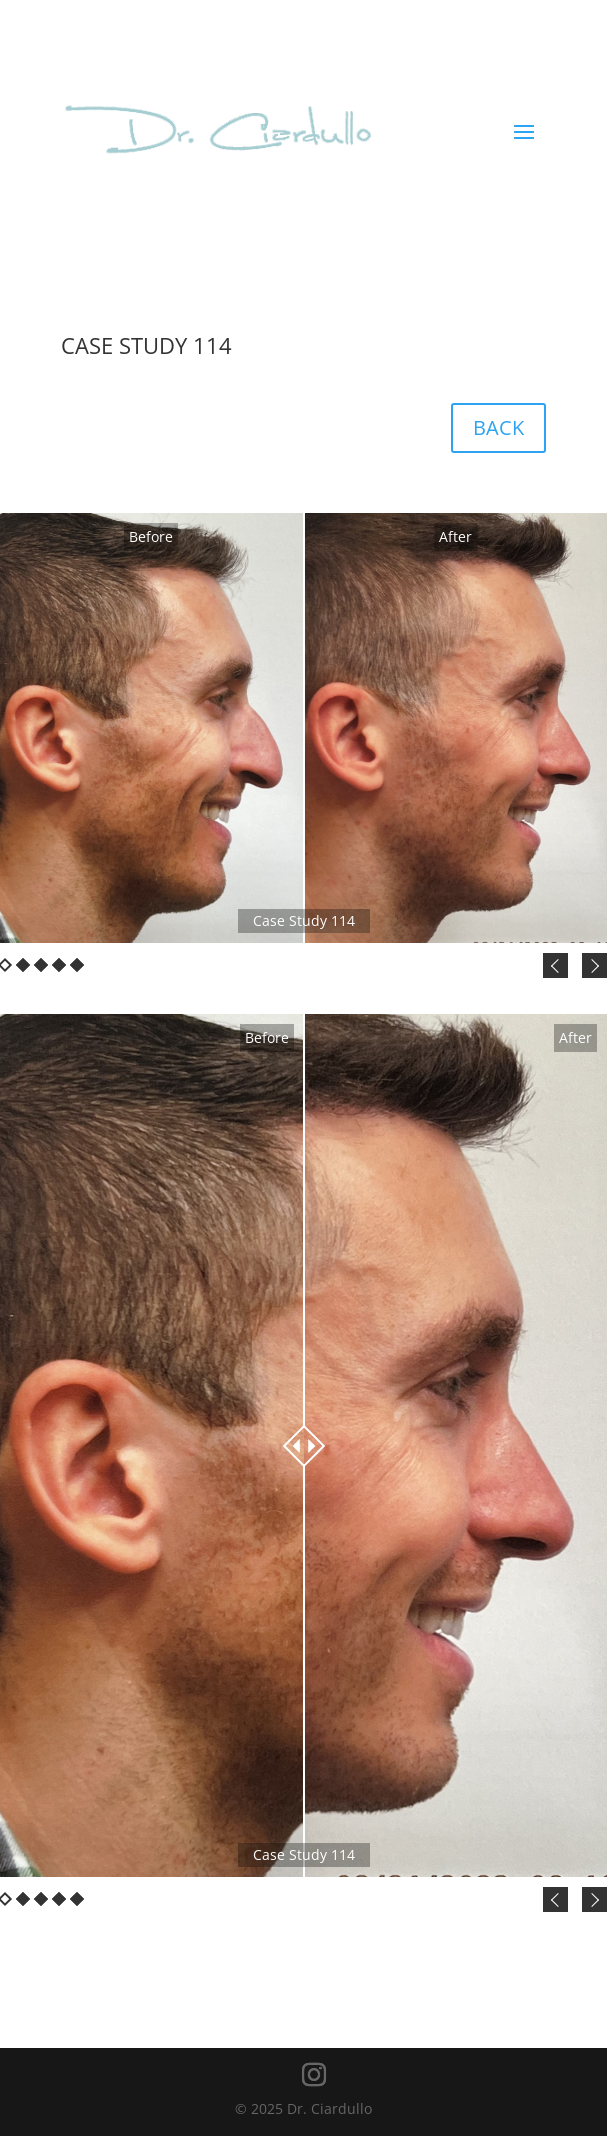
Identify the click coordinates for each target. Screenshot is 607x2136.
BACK (498, 427)
